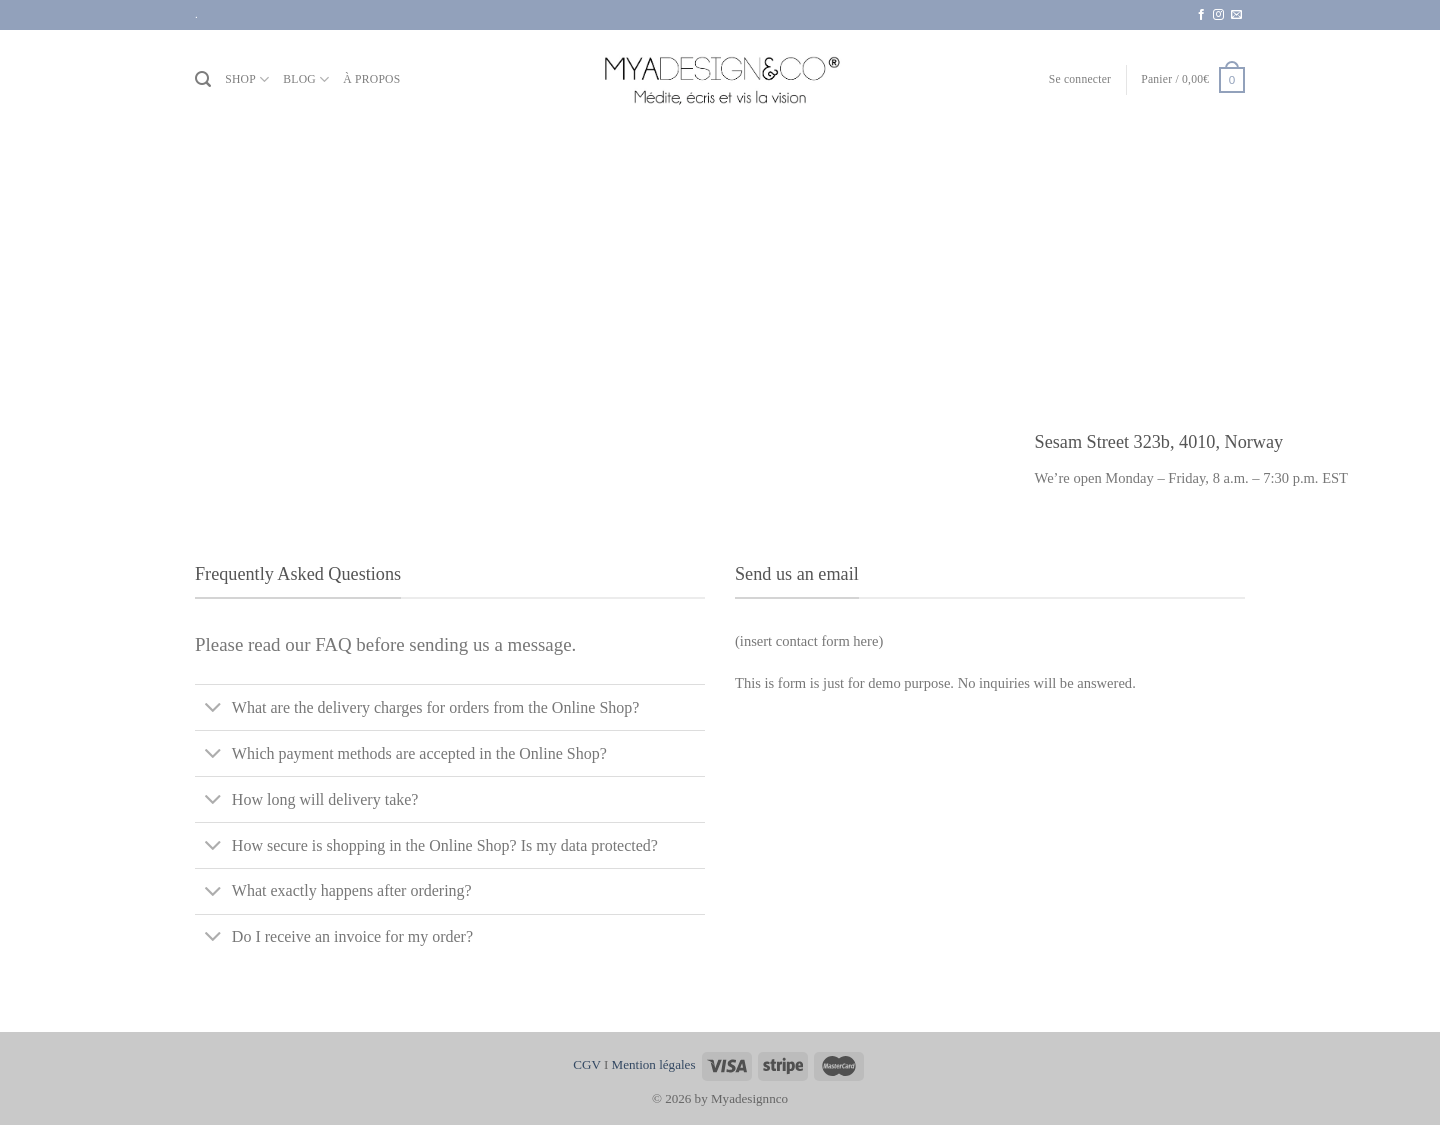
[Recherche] (203, 79)
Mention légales (654, 1064)
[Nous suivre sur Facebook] (1201, 15)
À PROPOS (371, 79)
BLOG (306, 79)
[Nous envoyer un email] (1236, 15)
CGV (586, 1064)
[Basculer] (213, 709)
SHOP (247, 79)
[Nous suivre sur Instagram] (1218, 15)
